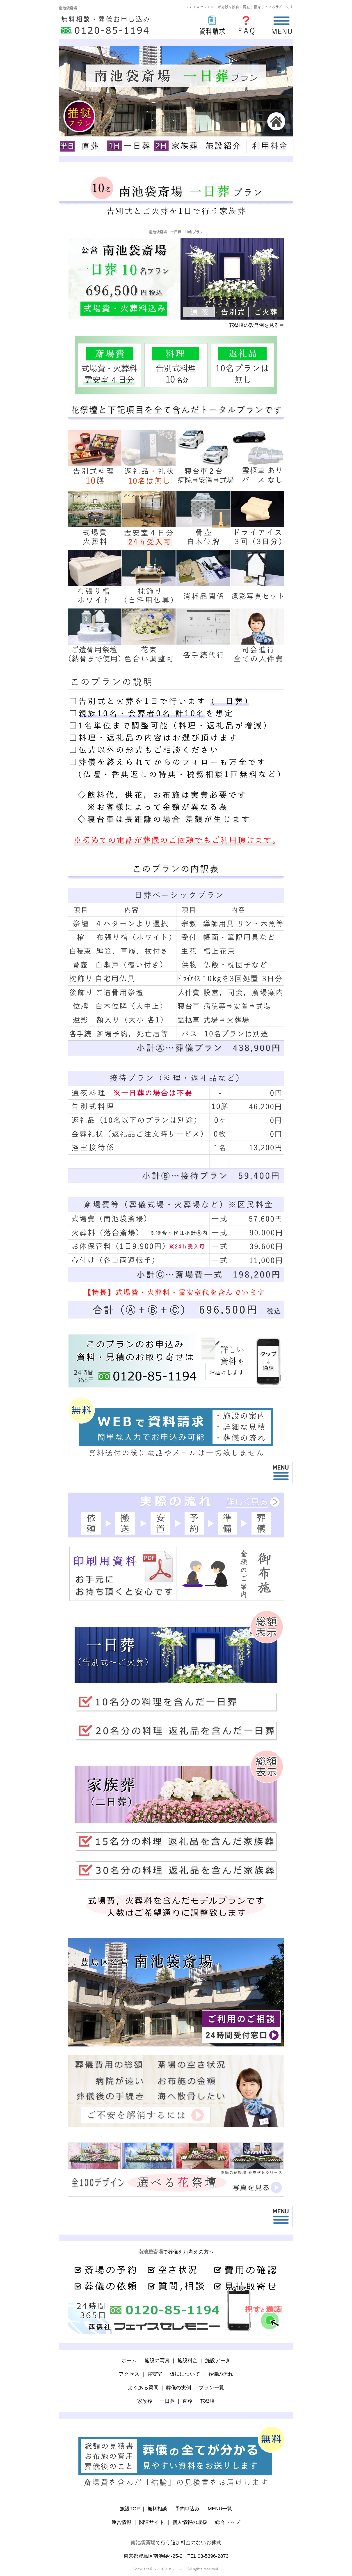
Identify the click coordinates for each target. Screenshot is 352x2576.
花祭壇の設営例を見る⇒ (256, 325)
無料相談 (157, 2508)
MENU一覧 (220, 2508)
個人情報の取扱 (189, 2522)
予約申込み (187, 2508)
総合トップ (227, 2522)
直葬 (187, 2401)
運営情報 (121, 2522)
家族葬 (144, 2401)
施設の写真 (157, 2360)
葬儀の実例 (178, 2387)
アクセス (129, 2374)
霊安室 (154, 2374)
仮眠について (185, 2374)
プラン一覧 (211, 2387)
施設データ (217, 2360)
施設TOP (130, 2508)
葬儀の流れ (220, 2374)
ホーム (129, 2360)
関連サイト (152, 2522)
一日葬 (167, 2401)
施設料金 (187, 2360)
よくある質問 (143, 2387)
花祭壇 (207, 2401)
